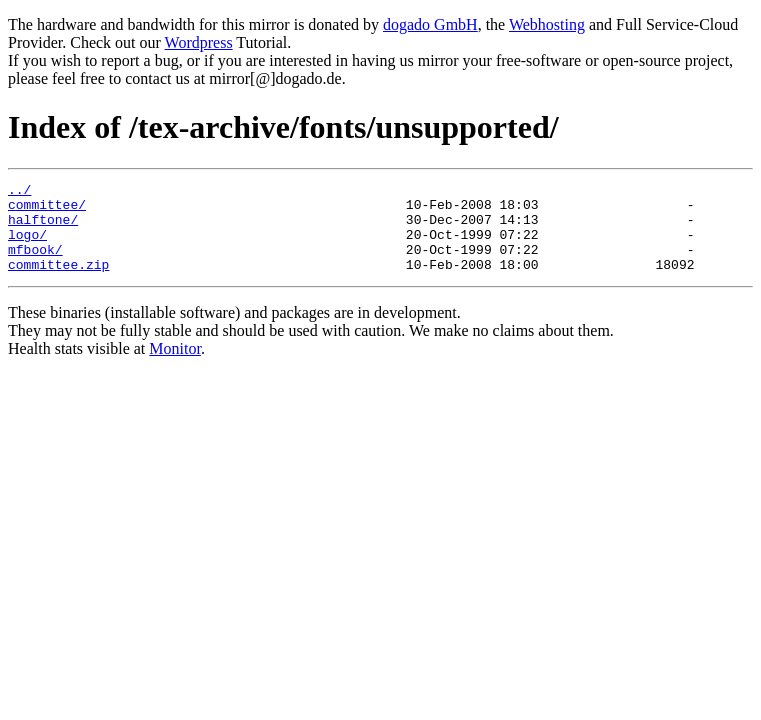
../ (19, 192)
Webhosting (547, 24)
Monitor (175, 366)
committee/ (47, 210)
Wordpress (199, 42)
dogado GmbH (430, 24)
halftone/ (43, 228)
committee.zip (58, 282)
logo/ (27, 246)
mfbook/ (35, 264)
